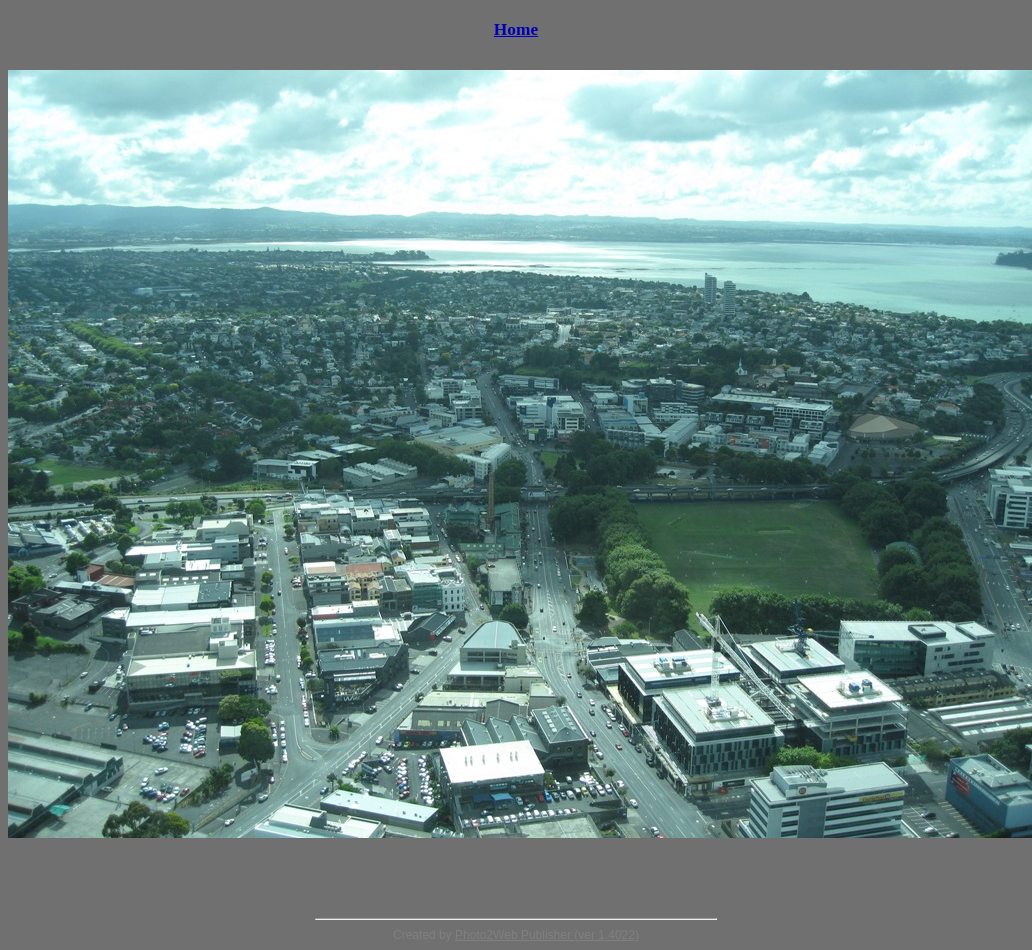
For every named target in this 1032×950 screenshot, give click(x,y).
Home (516, 29)
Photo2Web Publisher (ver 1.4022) (547, 935)
